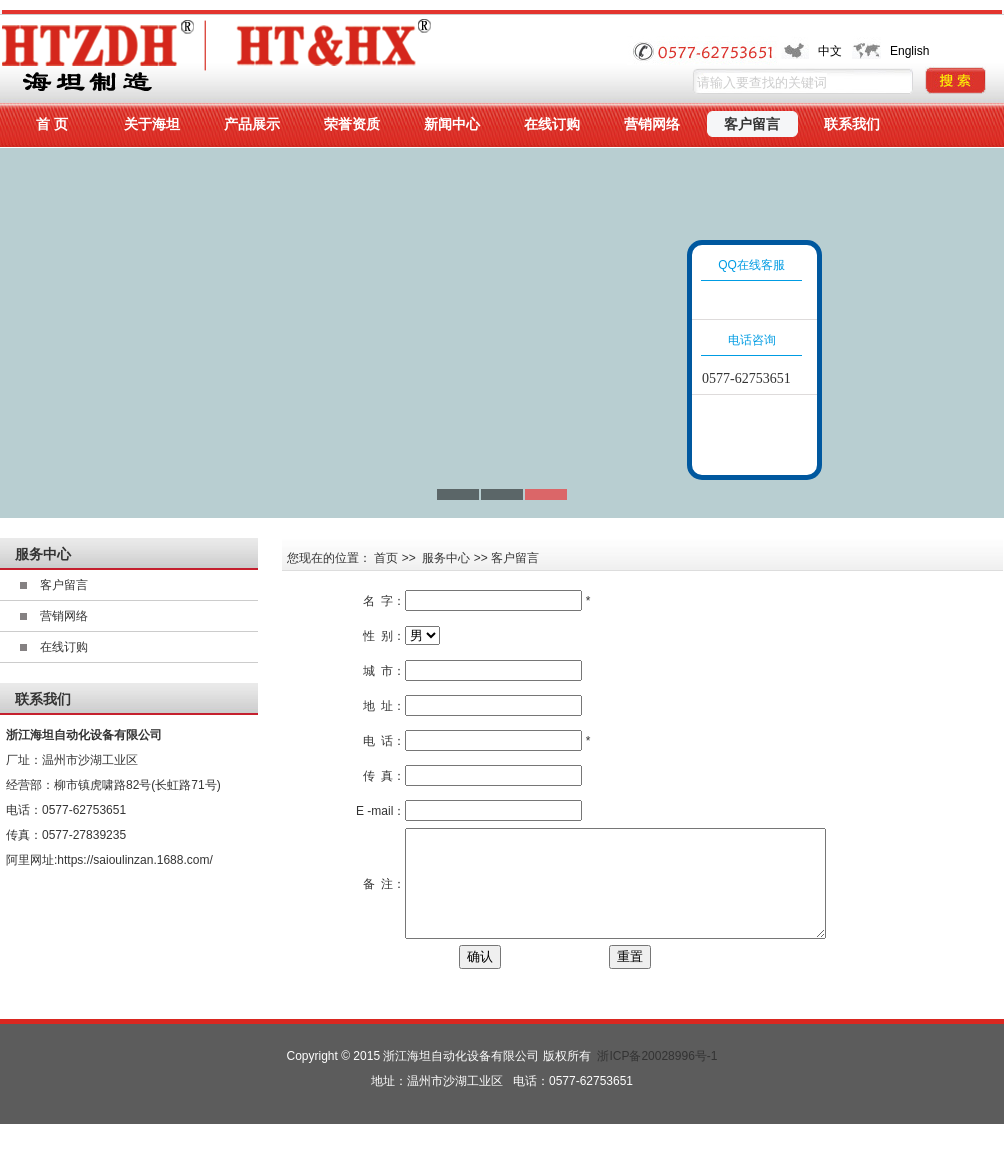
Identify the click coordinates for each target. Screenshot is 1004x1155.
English (909, 51)
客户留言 (64, 585)
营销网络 (64, 616)
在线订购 (64, 647)
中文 (830, 51)
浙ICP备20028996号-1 (657, 1077)
